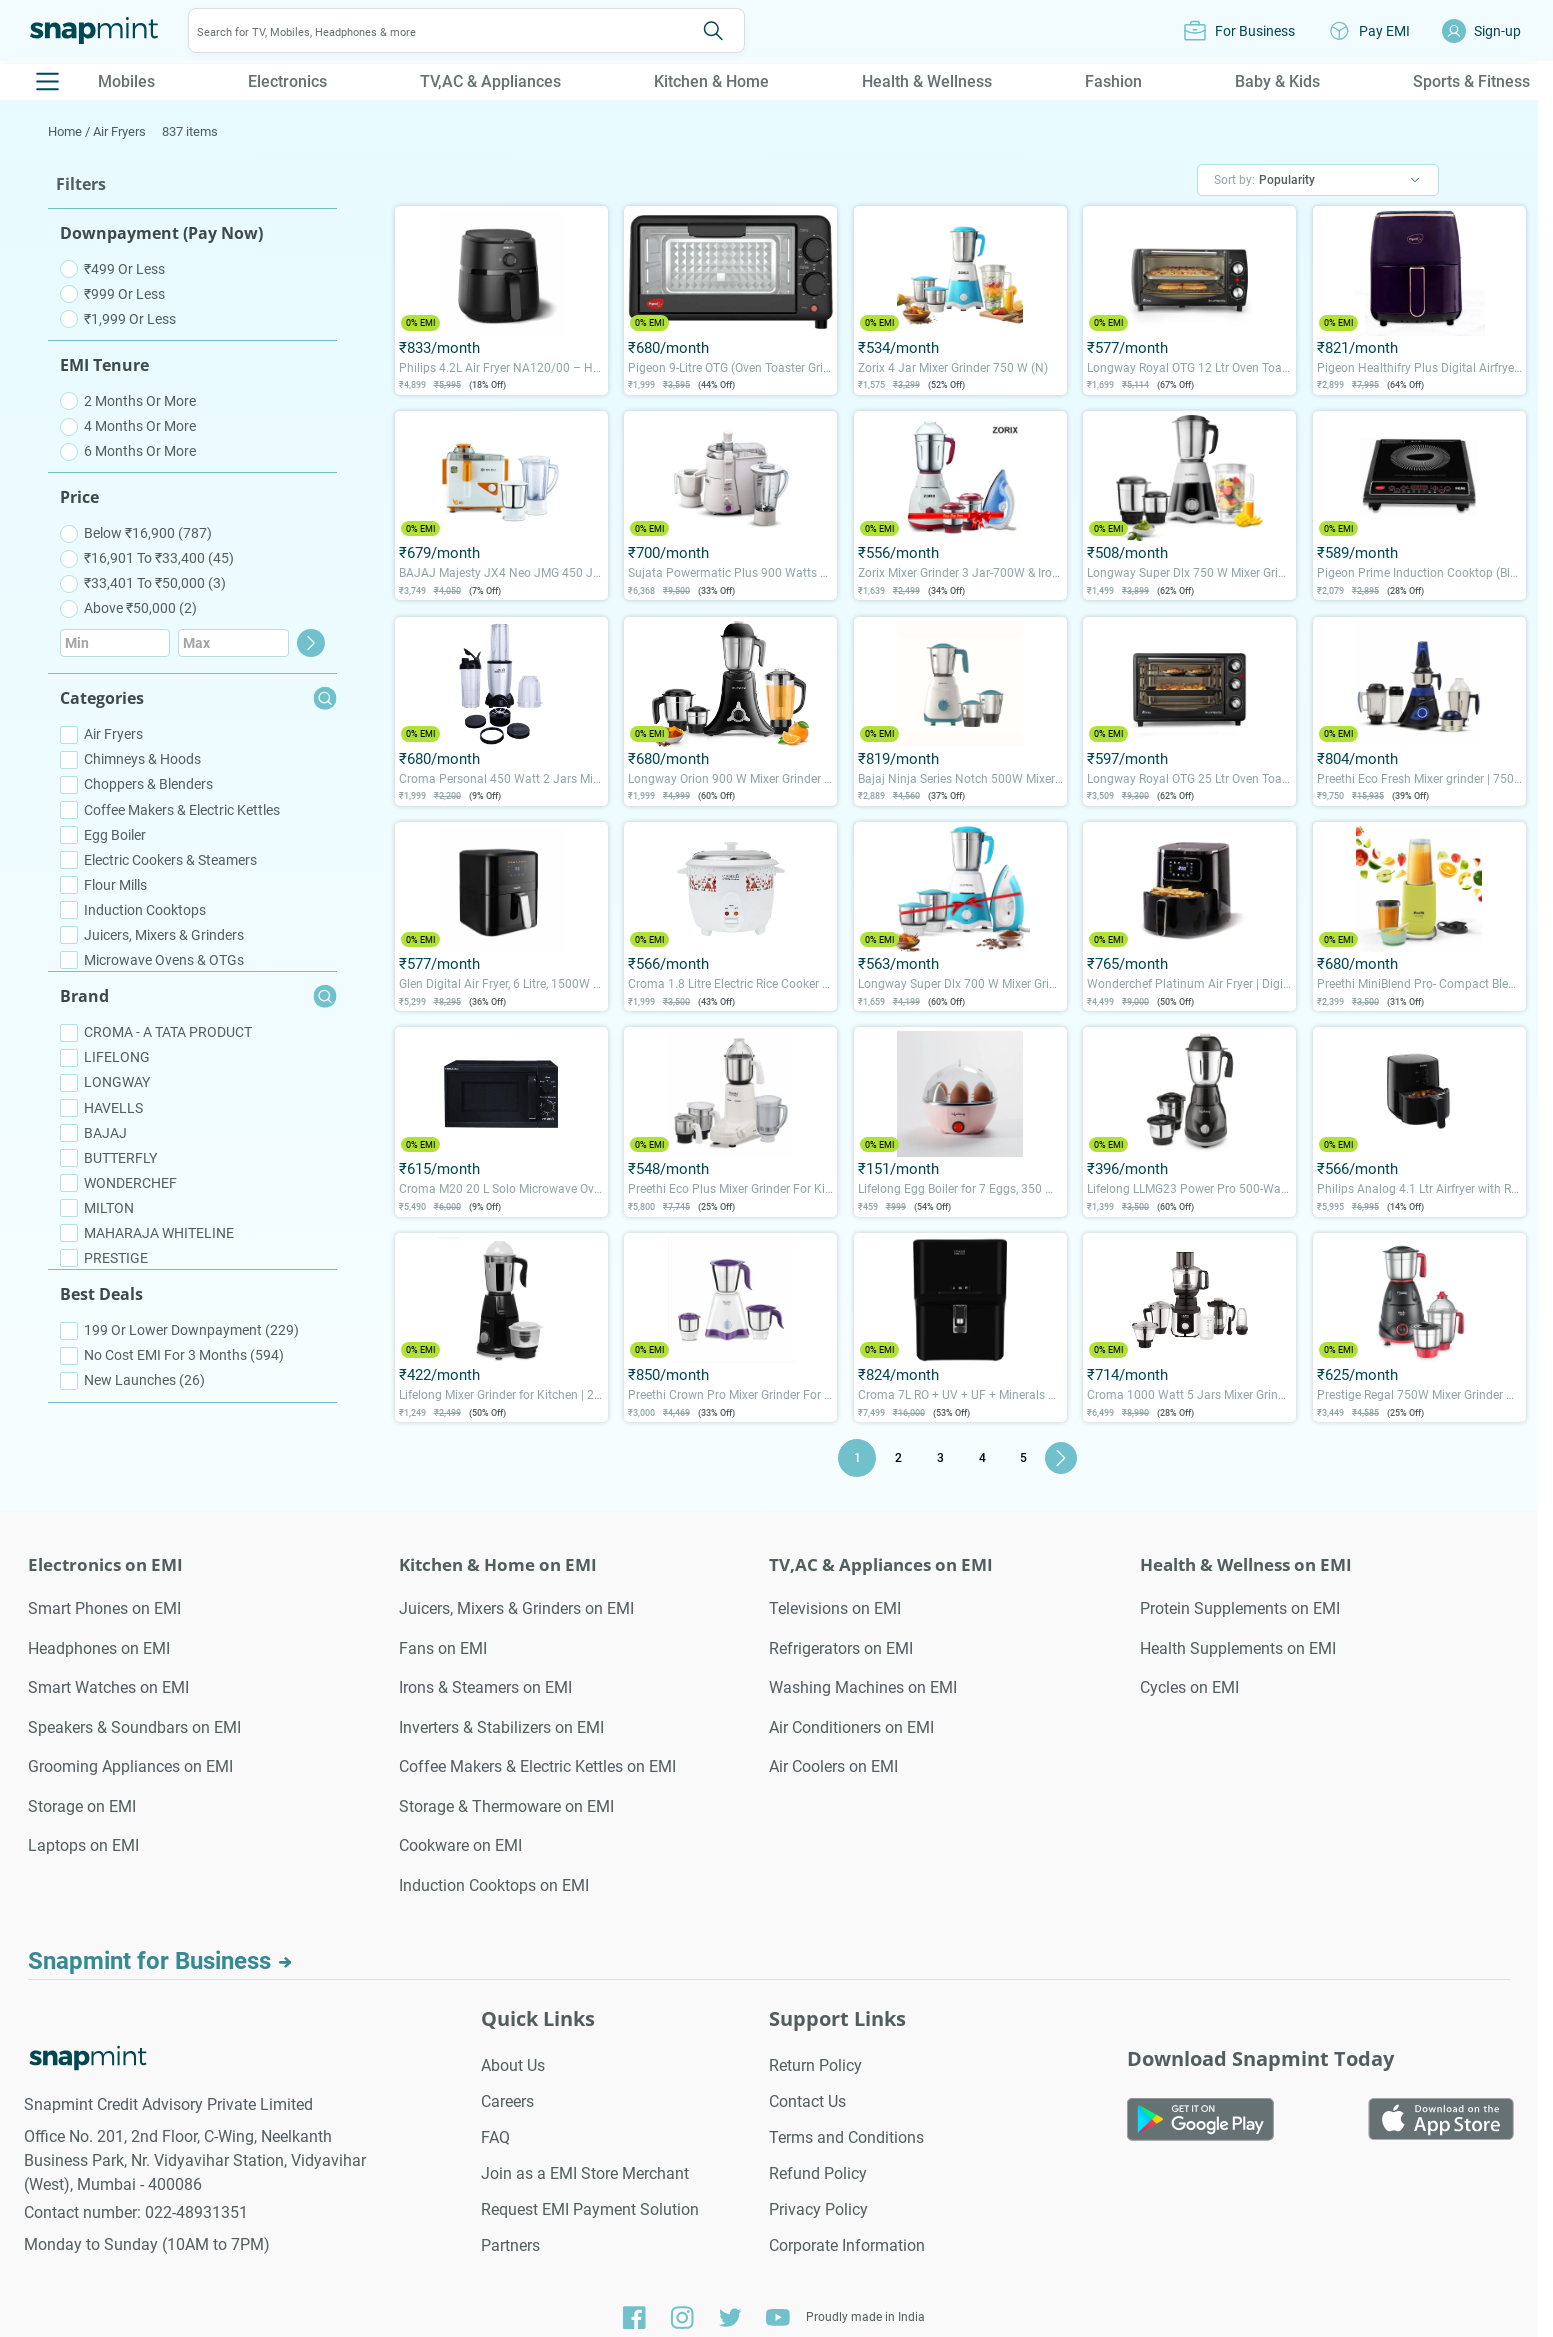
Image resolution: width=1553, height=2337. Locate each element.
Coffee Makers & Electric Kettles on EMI (537, 1766)
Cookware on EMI (460, 1845)
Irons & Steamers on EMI (485, 1687)
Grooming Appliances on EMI (130, 1766)
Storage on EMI (82, 1806)
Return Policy (815, 2065)
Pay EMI (1384, 31)
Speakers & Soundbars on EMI (134, 1727)
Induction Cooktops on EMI (494, 1885)
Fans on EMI (443, 1648)
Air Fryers (119, 131)
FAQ (495, 2137)
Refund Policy (818, 2173)
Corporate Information (847, 2245)
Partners (510, 2245)
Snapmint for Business (160, 1961)
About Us (513, 2065)
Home (66, 131)
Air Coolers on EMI (833, 1766)
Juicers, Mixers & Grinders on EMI (516, 1608)
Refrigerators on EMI (841, 1648)
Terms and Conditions (846, 2137)
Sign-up (1497, 31)
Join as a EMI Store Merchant (585, 2173)
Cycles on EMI (1189, 1687)
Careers (507, 2101)
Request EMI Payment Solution (590, 2209)
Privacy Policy (818, 2209)
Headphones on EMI (99, 1648)
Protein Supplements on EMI (1240, 1608)
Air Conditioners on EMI (851, 1727)
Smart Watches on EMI (108, 1687)
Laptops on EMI (83, 1845)
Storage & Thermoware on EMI (506, 1806)
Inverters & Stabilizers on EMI (501, 1727)
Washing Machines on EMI (863, 1687)
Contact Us (807, 2101)
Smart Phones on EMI (104, 1608)
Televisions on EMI (835, 1608)
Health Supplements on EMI (1238, 1648)
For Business (1255, 31)
